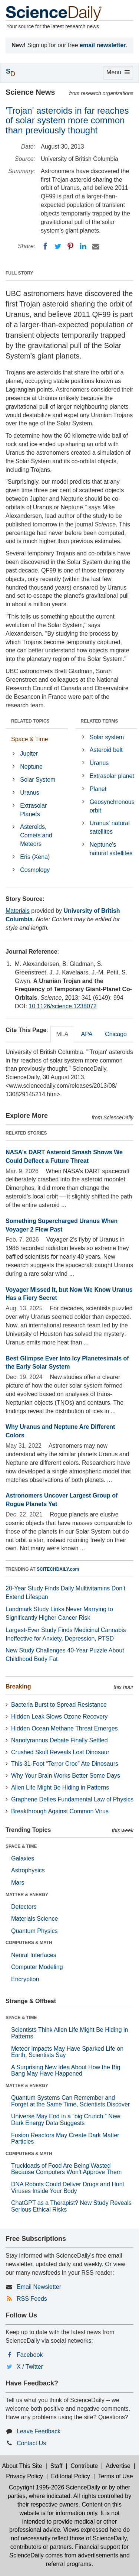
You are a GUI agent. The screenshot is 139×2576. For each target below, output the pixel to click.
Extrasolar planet (112, 776)
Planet (98, 789)
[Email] (95, 246)
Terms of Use (115, 2476)
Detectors (23, 1907)
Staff (56, 2466)
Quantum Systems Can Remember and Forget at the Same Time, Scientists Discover (70, 2101)
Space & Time (29, 739)
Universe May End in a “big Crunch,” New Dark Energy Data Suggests (65, 2119)
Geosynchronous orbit (112, 806)
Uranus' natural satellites (110, 827)
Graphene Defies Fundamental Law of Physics (72, 1799)
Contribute (84, 2466)
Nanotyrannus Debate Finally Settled (59, 1740)
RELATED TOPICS (30, 721)
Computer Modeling (37, 1967)
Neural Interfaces (33, 1955)
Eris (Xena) (35, 857)
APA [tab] (86, 1034)
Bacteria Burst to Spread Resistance (59, 1704)
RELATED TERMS (99, 721)
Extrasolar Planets (33, 809)
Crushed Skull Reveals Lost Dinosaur (60, 1752)
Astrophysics (28, 1870)
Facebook (30, 2355)
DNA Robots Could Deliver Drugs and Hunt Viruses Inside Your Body (67, 2187)
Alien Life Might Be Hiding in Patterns (60, 1787)
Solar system (107, 737)
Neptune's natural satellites (111, 848)
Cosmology (35, 870)
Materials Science (34, 1918)
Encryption (25, 1979)
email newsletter (103, 45)
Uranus (29, 792)
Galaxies (22, 1858)
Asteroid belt (106, 750)
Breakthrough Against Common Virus (60, 1811)
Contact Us (31, 2443)
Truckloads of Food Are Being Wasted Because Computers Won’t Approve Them (66, 2169)
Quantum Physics (34, 1931)
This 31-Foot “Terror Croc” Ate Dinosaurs (64, 1764)
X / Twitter (30, 2367)
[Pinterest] (70, 246)
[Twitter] (57, 246)
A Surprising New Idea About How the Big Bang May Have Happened (65, 2070)
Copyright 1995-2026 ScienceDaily (54, 2487)
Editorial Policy (70, 2476)
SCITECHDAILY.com (58, 1569)
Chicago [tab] (116, 1034)
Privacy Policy (24, 2476)
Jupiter (29, 753)
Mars (17, 1882)
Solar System (37, 779)
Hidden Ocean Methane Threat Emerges (64, 1728)
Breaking (18, 1686)
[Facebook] (45, 246)
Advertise (118, 2466)
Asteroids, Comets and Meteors (36, 835)
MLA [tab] (62, 1034)
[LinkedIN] (83, 246)
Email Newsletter (39, 2287)
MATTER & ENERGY (27, 1894)
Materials (18, 911)
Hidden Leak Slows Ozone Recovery (59, 1716)
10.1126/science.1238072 (62, 1006)
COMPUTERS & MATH (29, 1942)
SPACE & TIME (21, 1846)
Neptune (31, 766)
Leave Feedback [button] (38, 2431)
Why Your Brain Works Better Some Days (65, 1775)
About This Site (22, 2466)
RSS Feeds (32, 2299)
